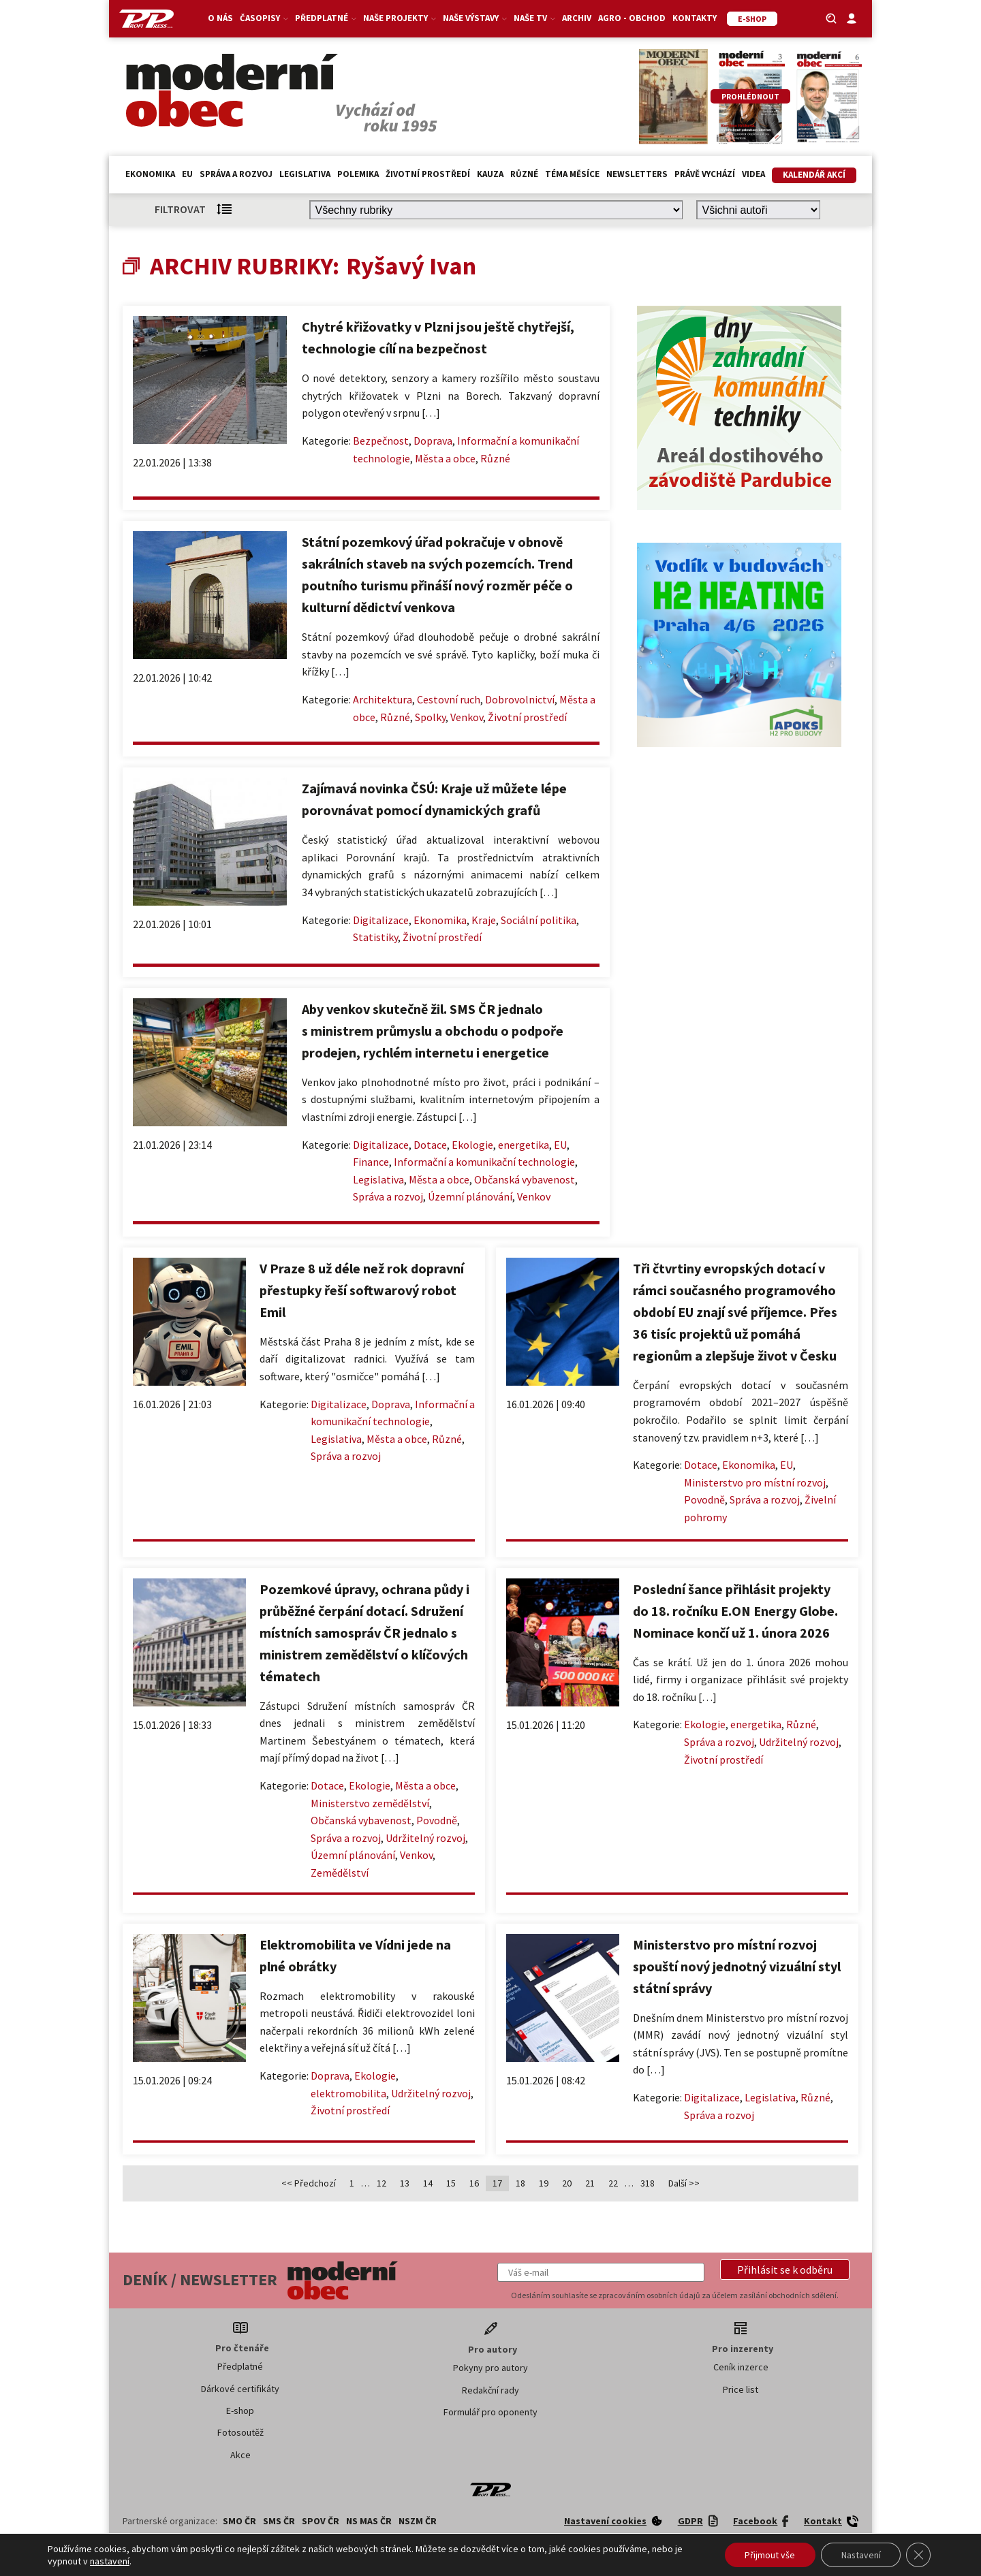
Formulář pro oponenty (490, 2412)
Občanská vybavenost (524, 1179)
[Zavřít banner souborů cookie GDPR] (918, 2555)
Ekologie (472, 1144)
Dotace (430, 1144)
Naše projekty (399, 18)
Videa (753, 174)
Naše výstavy (475, 18)
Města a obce (445, 458)
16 (474, 2183)
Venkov (466, 717)
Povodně (704, 1499)
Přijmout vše (768, 2555)
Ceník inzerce (740, 2367)
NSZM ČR (418, 2521)
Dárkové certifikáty (240, 2389)
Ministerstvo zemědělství (370, 1803)
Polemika (358, 174)
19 (543, 2183)
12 (381, 2183)
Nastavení (860, 2555)
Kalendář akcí (814, 174)
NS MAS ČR (369, 2521)
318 (647, 2183)
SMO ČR (239, 2521)
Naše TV (534, 18)
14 (428, 2183)
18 (520, 2183)
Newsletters (637, 174)
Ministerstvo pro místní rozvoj (755, 1482)
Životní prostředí (428, 174)
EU (187, 174)
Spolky (430, 717)
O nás (220, 18)
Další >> (684, 2183)
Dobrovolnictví (520, 699)
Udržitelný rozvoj (425, 1838)
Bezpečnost (381, 440)
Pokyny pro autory (490, 2368)
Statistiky (375, 937)
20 (567, 2183)
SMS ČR (279, 2521)
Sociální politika (538, 920)
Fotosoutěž (240, 2432)
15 (451, 2183)
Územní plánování (470, 1196)
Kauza (490, 174)
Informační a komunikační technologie (484, 1161)
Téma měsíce (572, 174)
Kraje (483, 920)
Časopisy (264, 18)
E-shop (240, 2410)
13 (404, 2183)
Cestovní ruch (448, 699)
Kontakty (694, 18)
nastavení (109, 2561)
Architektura (382, 699)
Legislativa (304, 174)
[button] (785, 2269)
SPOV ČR (320, 2521)
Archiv (576, 18)
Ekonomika (150, 174)
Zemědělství (340, 1872)
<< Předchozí (308, 2183)
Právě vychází (704, 174)
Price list (740, 2389)
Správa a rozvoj (236, 174)
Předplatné (325, 18)
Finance (371, 1161)
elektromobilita (348, 2093)
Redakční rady (490, 2390)
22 (613, 2183)
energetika (523, 1144)
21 (590, 2183)
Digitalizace (381, 920)
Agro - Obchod (632, 18)
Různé (524, 174)
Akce (240, 2455)
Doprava (433, 440)
